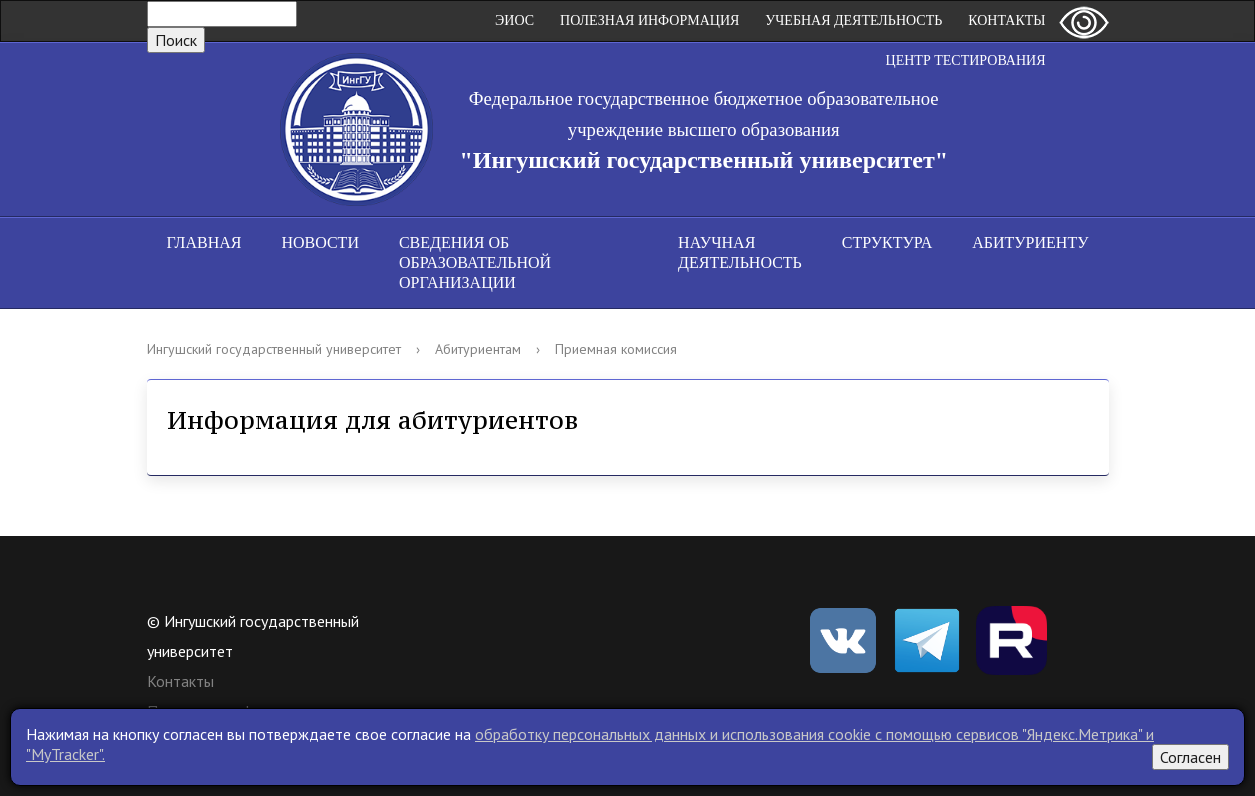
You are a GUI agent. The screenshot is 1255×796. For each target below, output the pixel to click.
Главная (204, 242)
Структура (887, 242)
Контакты (1006, 20)
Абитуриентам (478, 349)
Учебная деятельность (853, 20)
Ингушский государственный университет (274, 349)
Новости (320, 242)
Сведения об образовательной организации (475, 262)
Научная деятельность (740, 252)
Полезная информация (649, 20)
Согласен (1190, 757)
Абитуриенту (1030, 242)
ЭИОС (514, 20)
